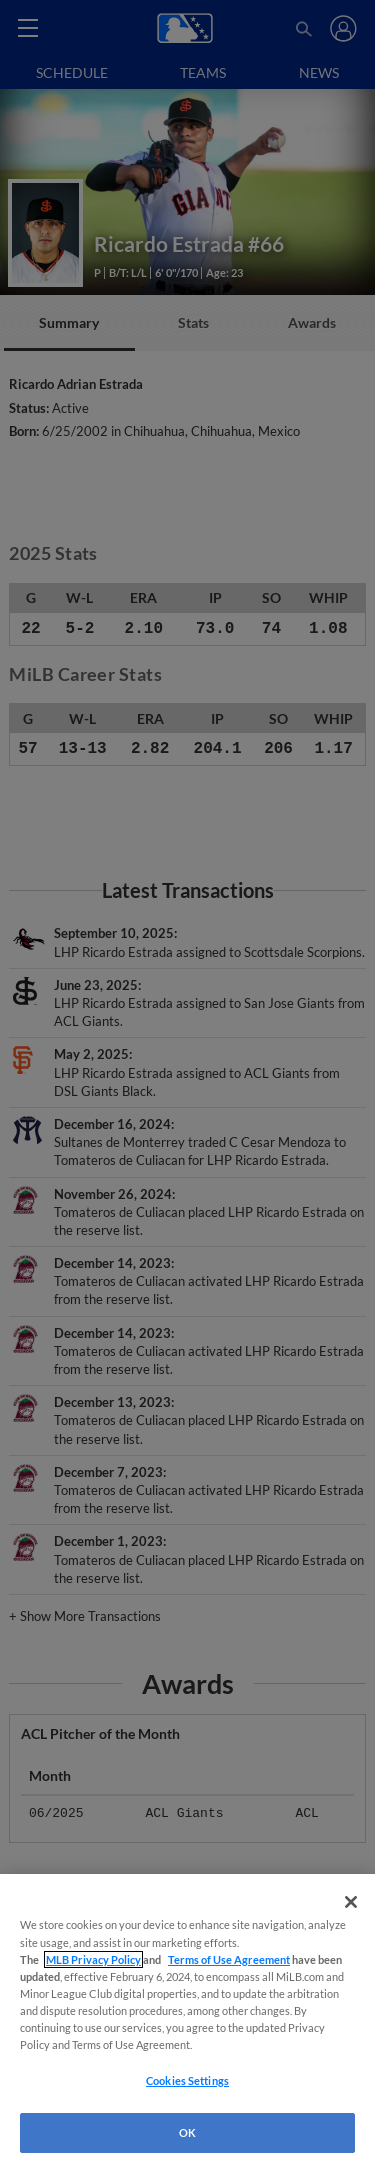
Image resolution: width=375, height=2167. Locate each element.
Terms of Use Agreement (229, 1959)
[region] (187, 2020)
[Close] (351, 1902)
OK (187, 2132)
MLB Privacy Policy (93, 1959)
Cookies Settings (187, 2080)
